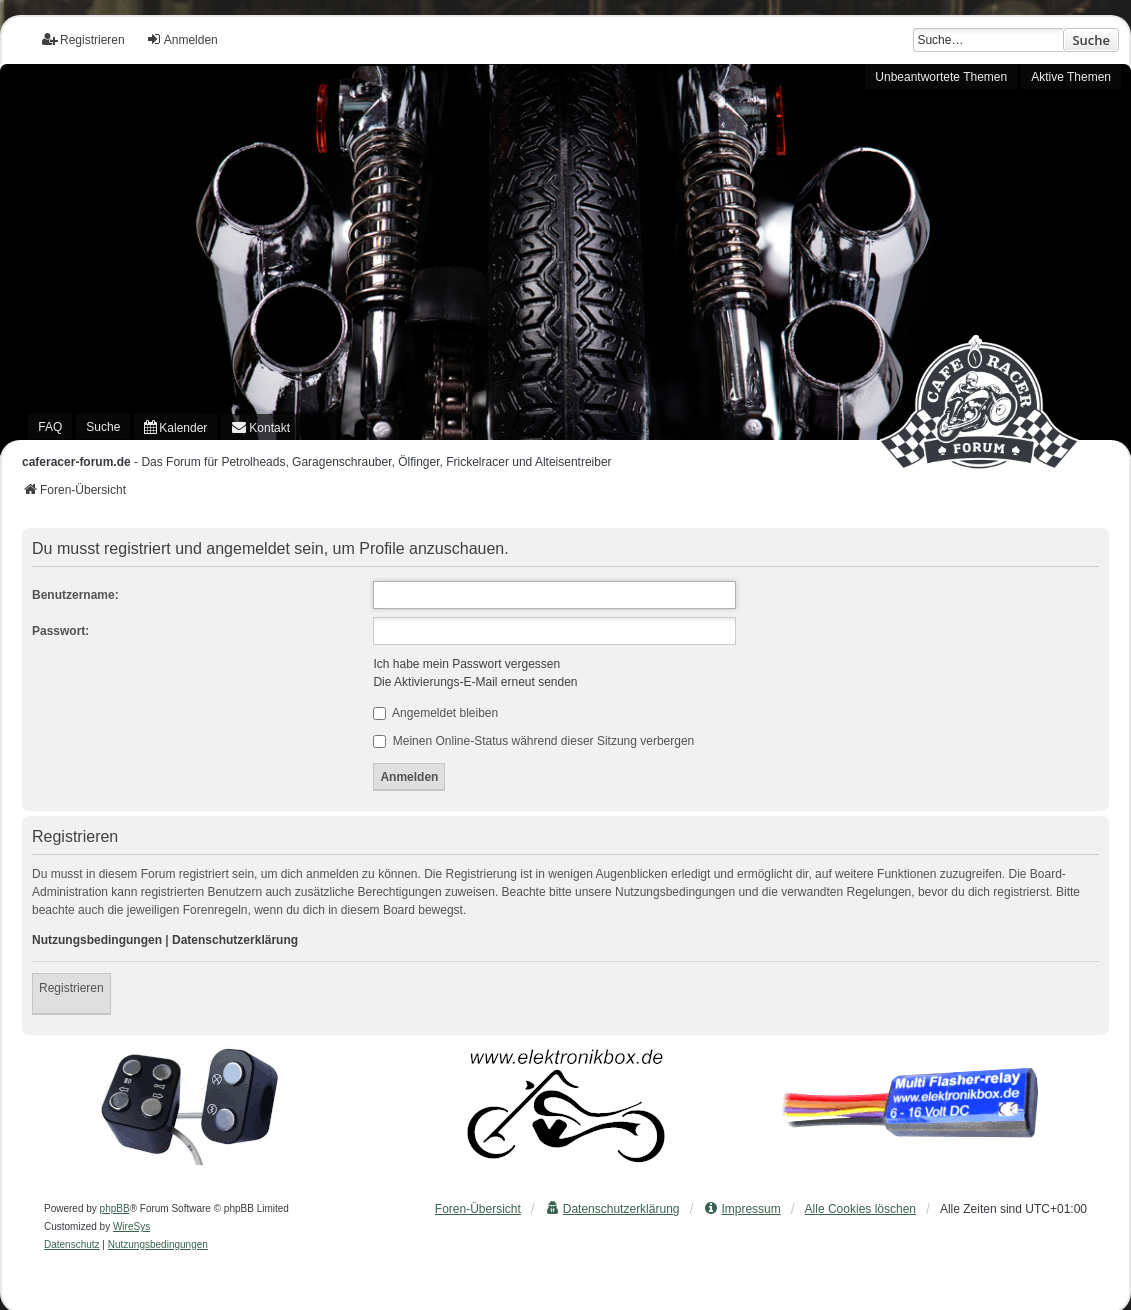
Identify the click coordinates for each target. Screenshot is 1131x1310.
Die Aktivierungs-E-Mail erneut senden (475, 682)
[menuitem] (175, 427)
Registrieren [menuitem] (83, 39)
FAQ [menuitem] (50, 427)
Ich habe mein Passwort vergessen (466, 664)
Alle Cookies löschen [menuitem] (860, 1209)
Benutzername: (75, 595)
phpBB (115, 1208)
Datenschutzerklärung (235, 940)
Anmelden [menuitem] (182, 39)
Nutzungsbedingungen (97, 940)
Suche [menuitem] (103, 427)
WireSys (131, 1226)
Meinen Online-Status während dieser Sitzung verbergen (533, 741)
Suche (1091, 40)
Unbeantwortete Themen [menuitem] (941, 77)
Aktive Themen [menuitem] (1071, 77)
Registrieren (71, 988)
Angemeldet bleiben (435, 713)
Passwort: (60, 631)
